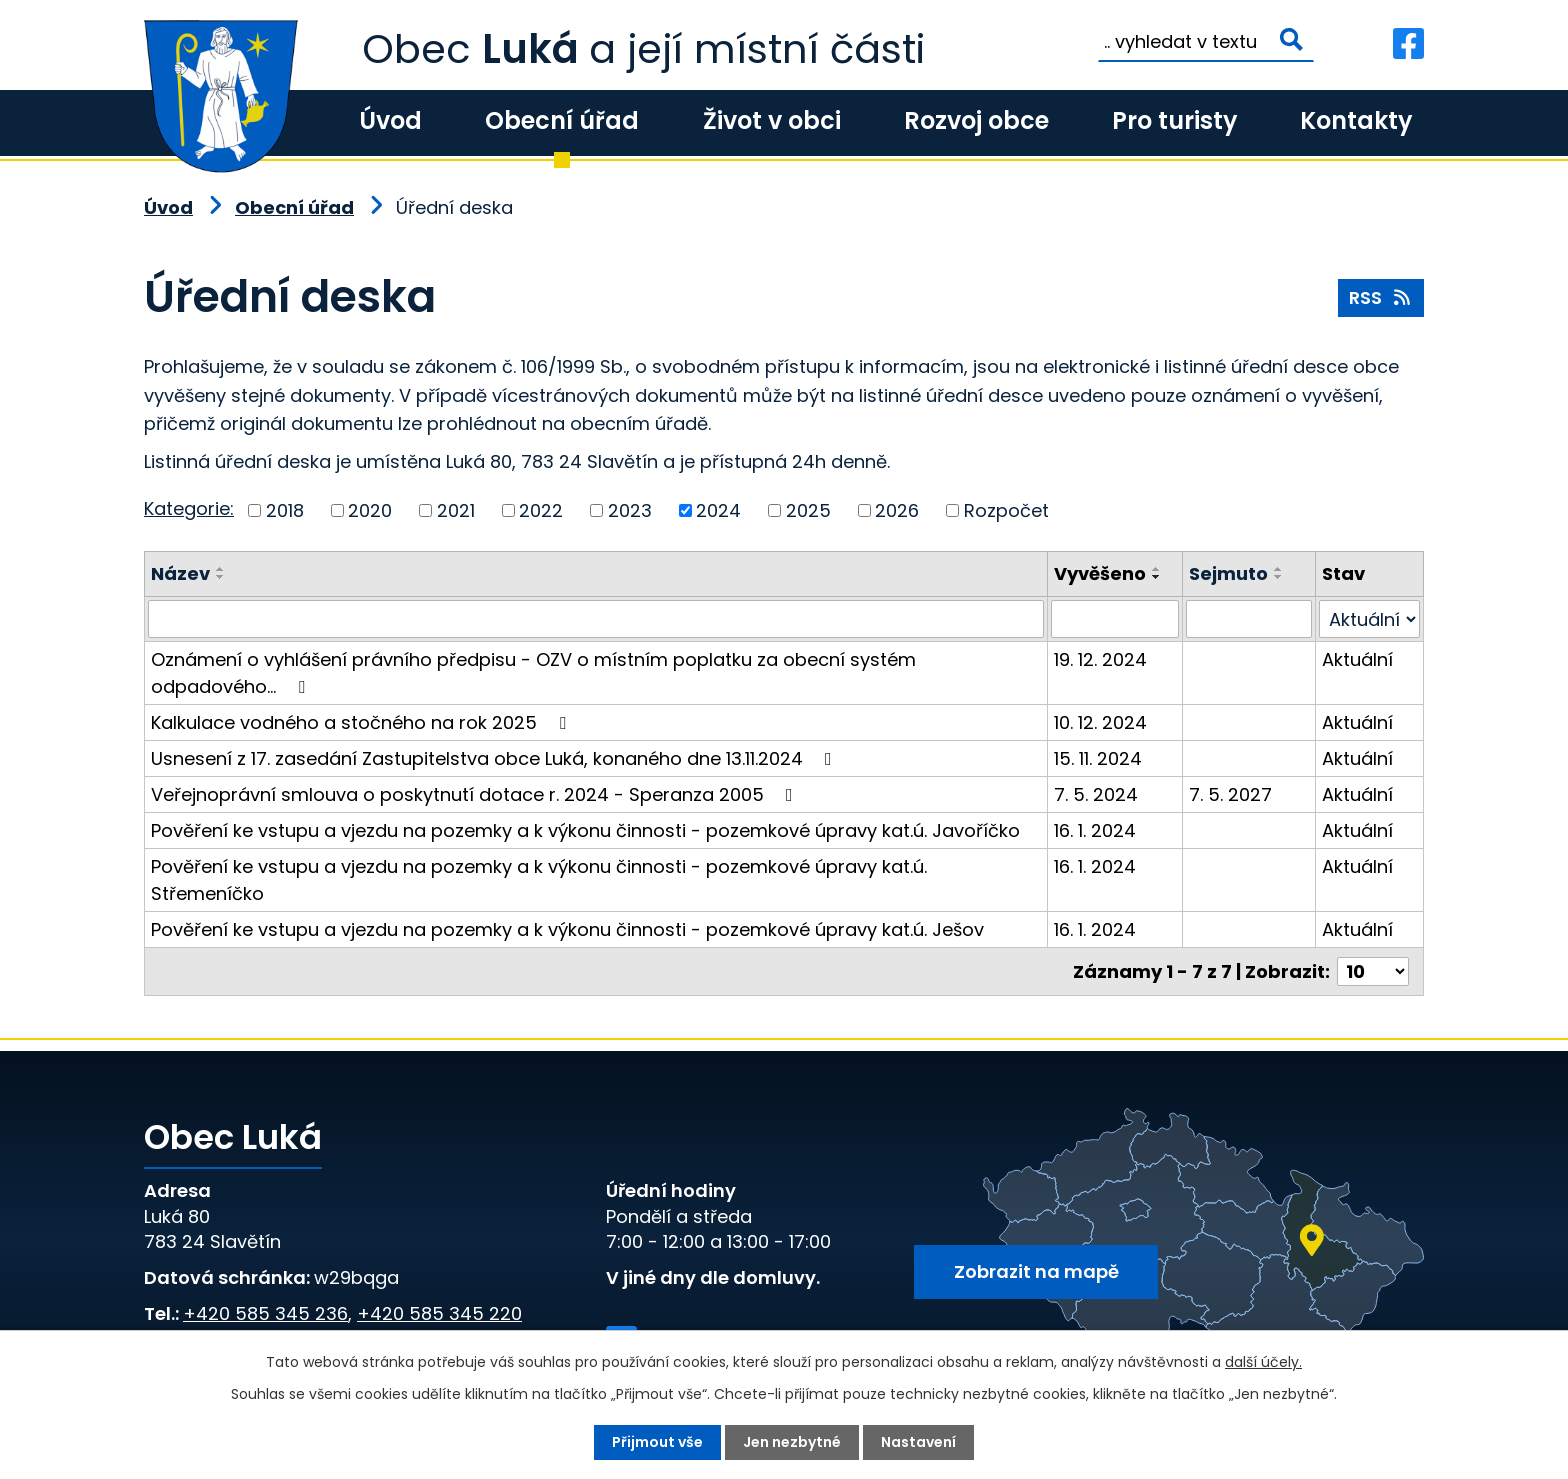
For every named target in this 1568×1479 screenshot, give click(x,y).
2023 (630, 510)
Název (180, 573)
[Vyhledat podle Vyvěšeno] (1114, 619)
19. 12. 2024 (1100, 659)
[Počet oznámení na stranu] (1373, 971)
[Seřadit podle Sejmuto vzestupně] (1279, 569)
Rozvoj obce (976, 120)
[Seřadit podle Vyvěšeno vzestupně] (1157, 569)
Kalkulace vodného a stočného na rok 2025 (362, 722)
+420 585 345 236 (265, 1313)
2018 (285, 510)
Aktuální (1357, 659)
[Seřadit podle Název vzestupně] (221, 569)
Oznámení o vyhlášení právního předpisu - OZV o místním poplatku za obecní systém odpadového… (533, 673)
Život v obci (772, 120)
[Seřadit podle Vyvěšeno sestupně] (1157, 577)
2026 (897, 510)
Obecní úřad (562, 120)
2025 (808, 510)
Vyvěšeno (1100, 573)
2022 (541, 510)
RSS (1381, 297)
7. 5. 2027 (1230, 794)
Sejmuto (1228, 573)
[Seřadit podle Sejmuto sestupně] (1279, 577)
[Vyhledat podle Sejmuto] (1249, 619)
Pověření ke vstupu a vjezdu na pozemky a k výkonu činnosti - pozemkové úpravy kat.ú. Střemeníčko (539, 880)
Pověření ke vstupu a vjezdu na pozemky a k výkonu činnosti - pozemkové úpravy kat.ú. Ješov (567, 929)
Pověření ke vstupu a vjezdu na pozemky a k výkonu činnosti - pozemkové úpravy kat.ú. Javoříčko (585, 830)
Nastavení (918, 1442)
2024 (718, 510)
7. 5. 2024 (1096, 794)
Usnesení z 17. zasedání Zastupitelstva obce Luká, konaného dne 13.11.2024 (495, 758)
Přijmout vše (657, 1442)
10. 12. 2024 (1100, 722)
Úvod (390, 120)
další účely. (1263, 1362)
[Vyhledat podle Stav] (1369, 619)
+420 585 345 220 (439, 1313)
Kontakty (1356, 120)
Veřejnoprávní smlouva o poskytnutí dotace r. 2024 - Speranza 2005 (476, 794)
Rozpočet (1006, 510)
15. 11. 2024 (1098, 758)
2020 (370, 510)
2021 (456, 510)
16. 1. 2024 (1095, 830)
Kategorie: (189, 508)
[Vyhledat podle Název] (596, 619)
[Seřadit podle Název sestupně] (221, 577)
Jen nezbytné (792, 1442)
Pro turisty (1174, 120)
